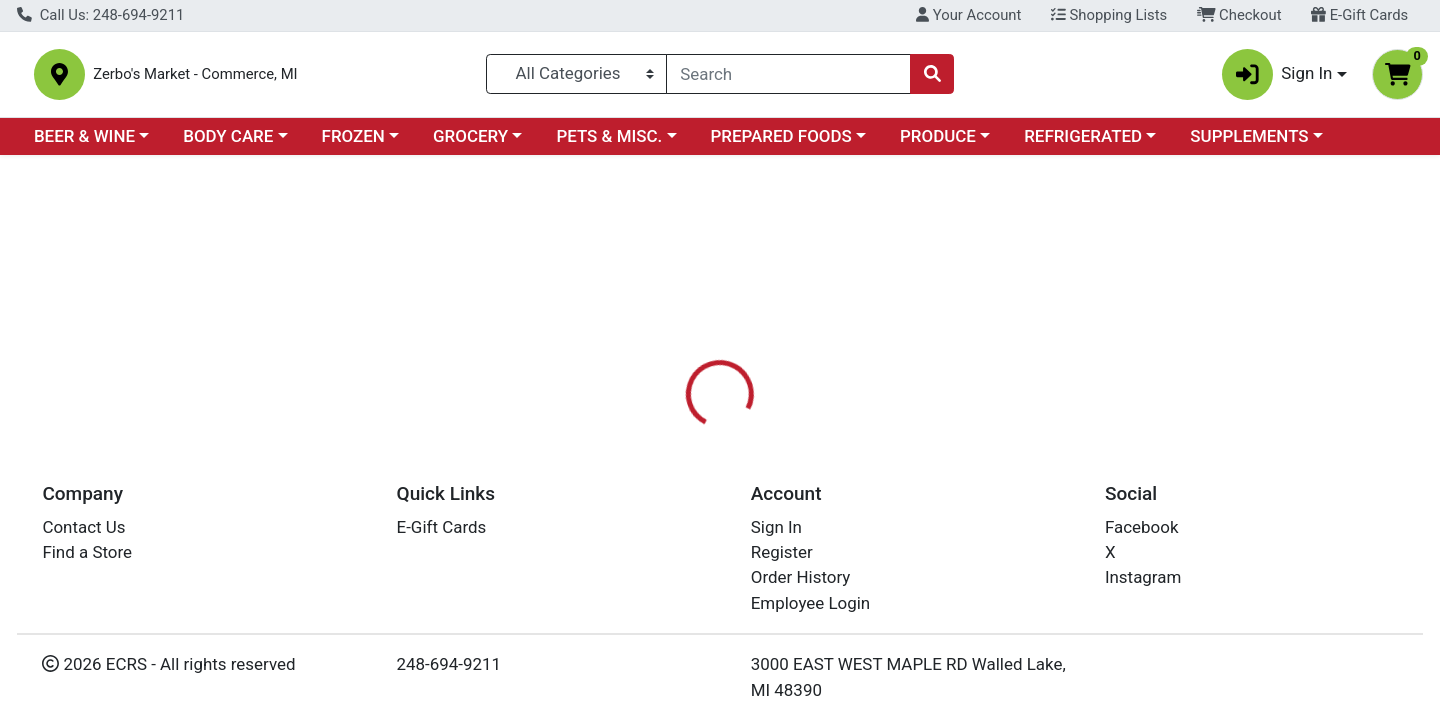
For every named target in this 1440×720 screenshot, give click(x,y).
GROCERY (470, 144)
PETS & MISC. (609, 144)
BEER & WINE (84, 144)
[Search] (788, 78)
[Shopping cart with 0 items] (1397, 78)
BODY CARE (228, 144)
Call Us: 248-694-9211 (100, 15)
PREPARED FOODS (781, 144)
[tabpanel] (1020, 559)
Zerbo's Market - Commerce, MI (255, 78)
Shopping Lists (1109, 15)
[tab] (656, 459)
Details (656, 460)
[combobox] (788, 78)
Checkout (1239, 15)
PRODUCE (938, 144)
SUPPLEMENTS (1249, 144)
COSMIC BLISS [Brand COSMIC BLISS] (863, 539)
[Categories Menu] (577, 78)
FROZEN (353, 144)
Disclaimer (750, 460)
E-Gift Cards (1359, 15)
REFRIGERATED (1083, 144)
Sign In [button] (1277, 78)
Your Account (968, 15)
